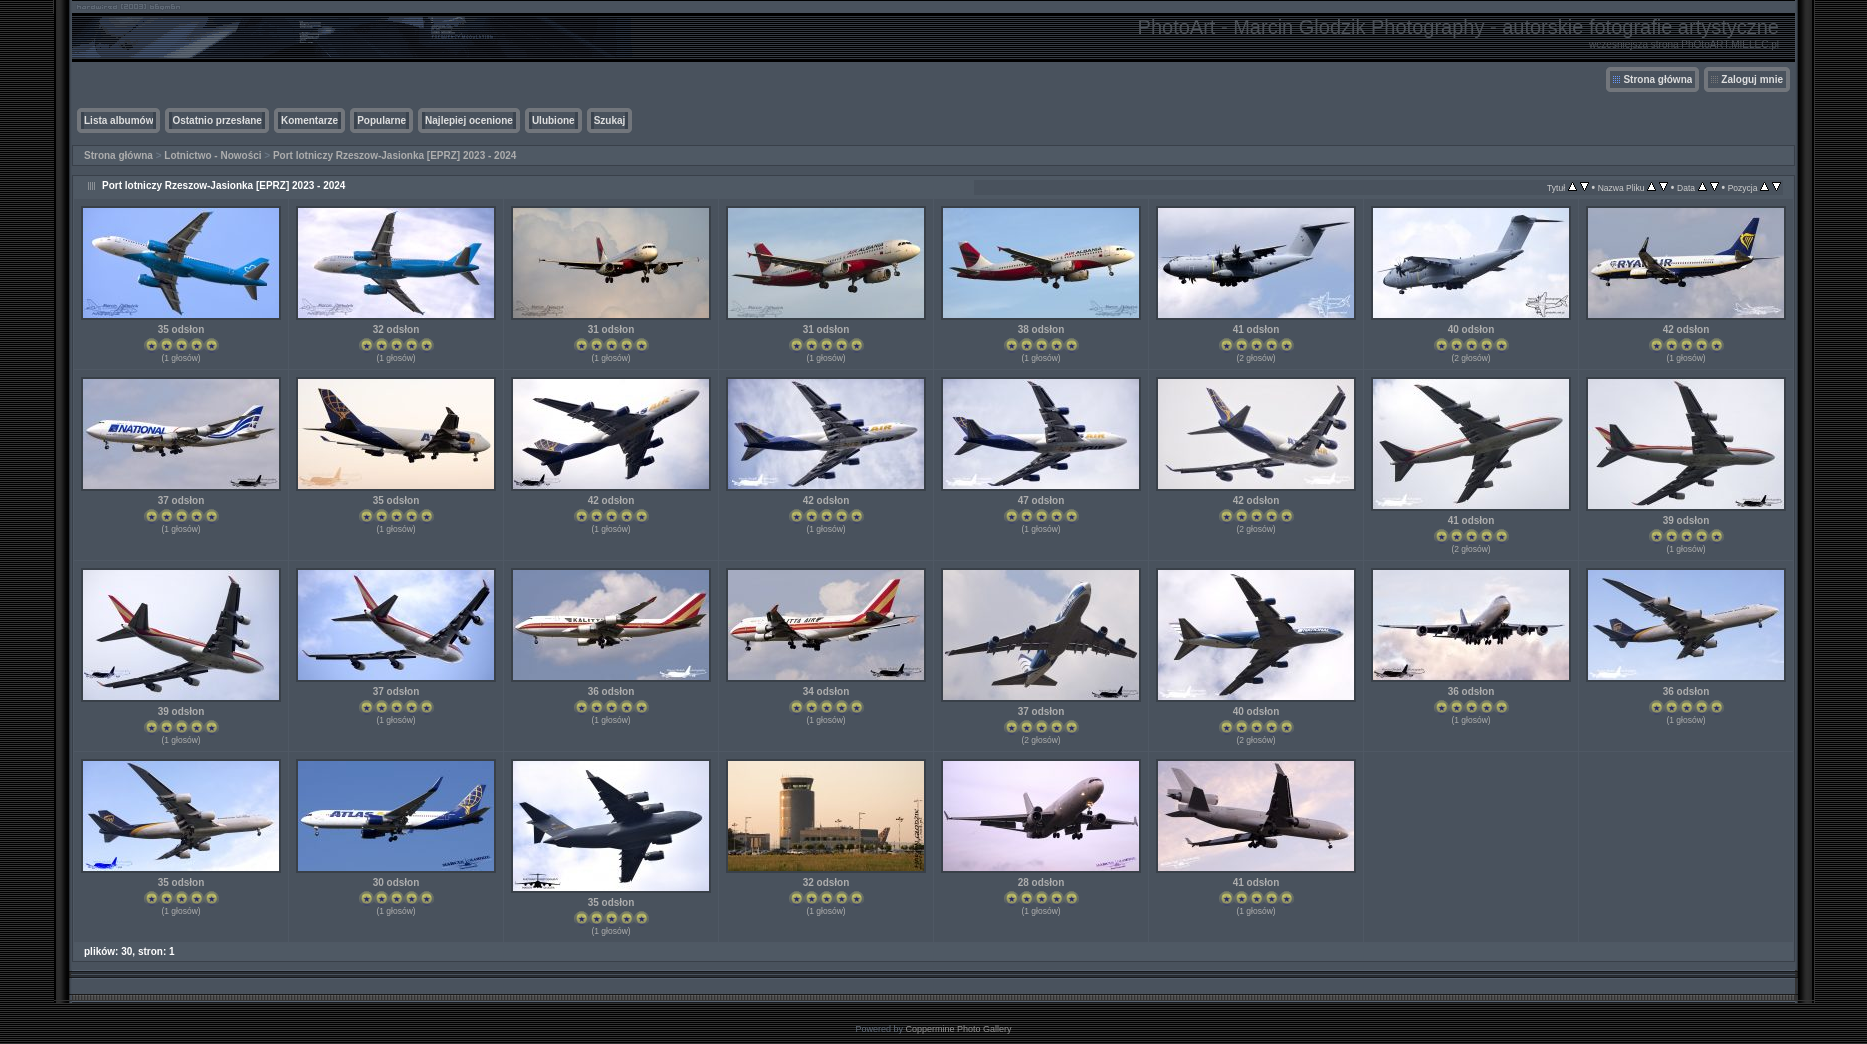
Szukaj (610, 120)
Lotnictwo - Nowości (212, 155)
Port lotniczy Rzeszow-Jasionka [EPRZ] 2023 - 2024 (394, 155)
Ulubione (553, 120)
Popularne (381, 120)
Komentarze (309, 120)
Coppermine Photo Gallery (958, 1029)
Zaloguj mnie (1752, 79)
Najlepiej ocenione (469, 120)
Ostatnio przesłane (216, 120)
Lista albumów (118, 120)
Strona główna (1657, 79)
